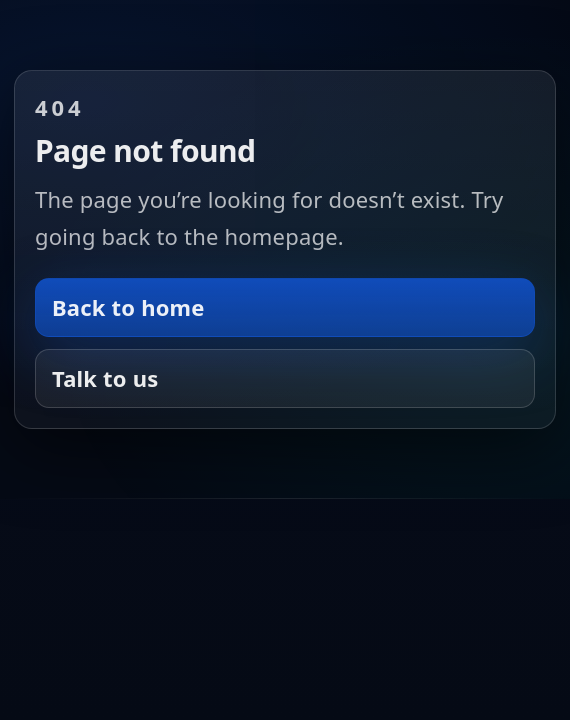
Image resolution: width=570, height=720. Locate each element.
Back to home (128, 307)
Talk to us (105, 378)
